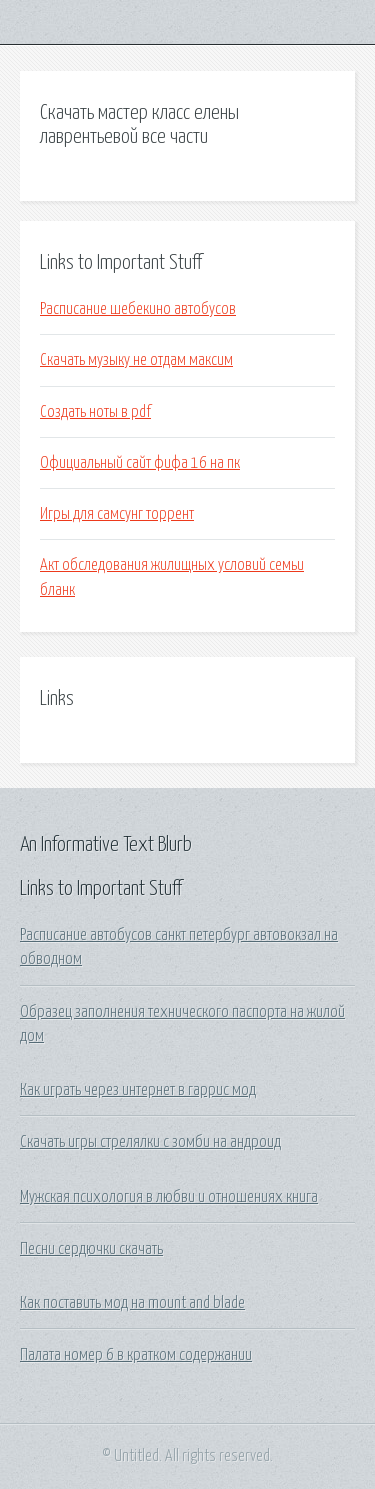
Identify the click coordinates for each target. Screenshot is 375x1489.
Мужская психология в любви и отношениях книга (169, 1197)
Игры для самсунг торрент (117, 514)
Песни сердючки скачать (91, 1249)
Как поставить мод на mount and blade (132, 1303)
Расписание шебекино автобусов (138, 309)
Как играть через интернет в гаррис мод (138, 1090)
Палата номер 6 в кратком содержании (136, 1355)
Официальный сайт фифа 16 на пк (140, 463)
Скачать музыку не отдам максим (136, 360)
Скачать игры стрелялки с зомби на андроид (150, 1142)
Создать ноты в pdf (95, 412)
